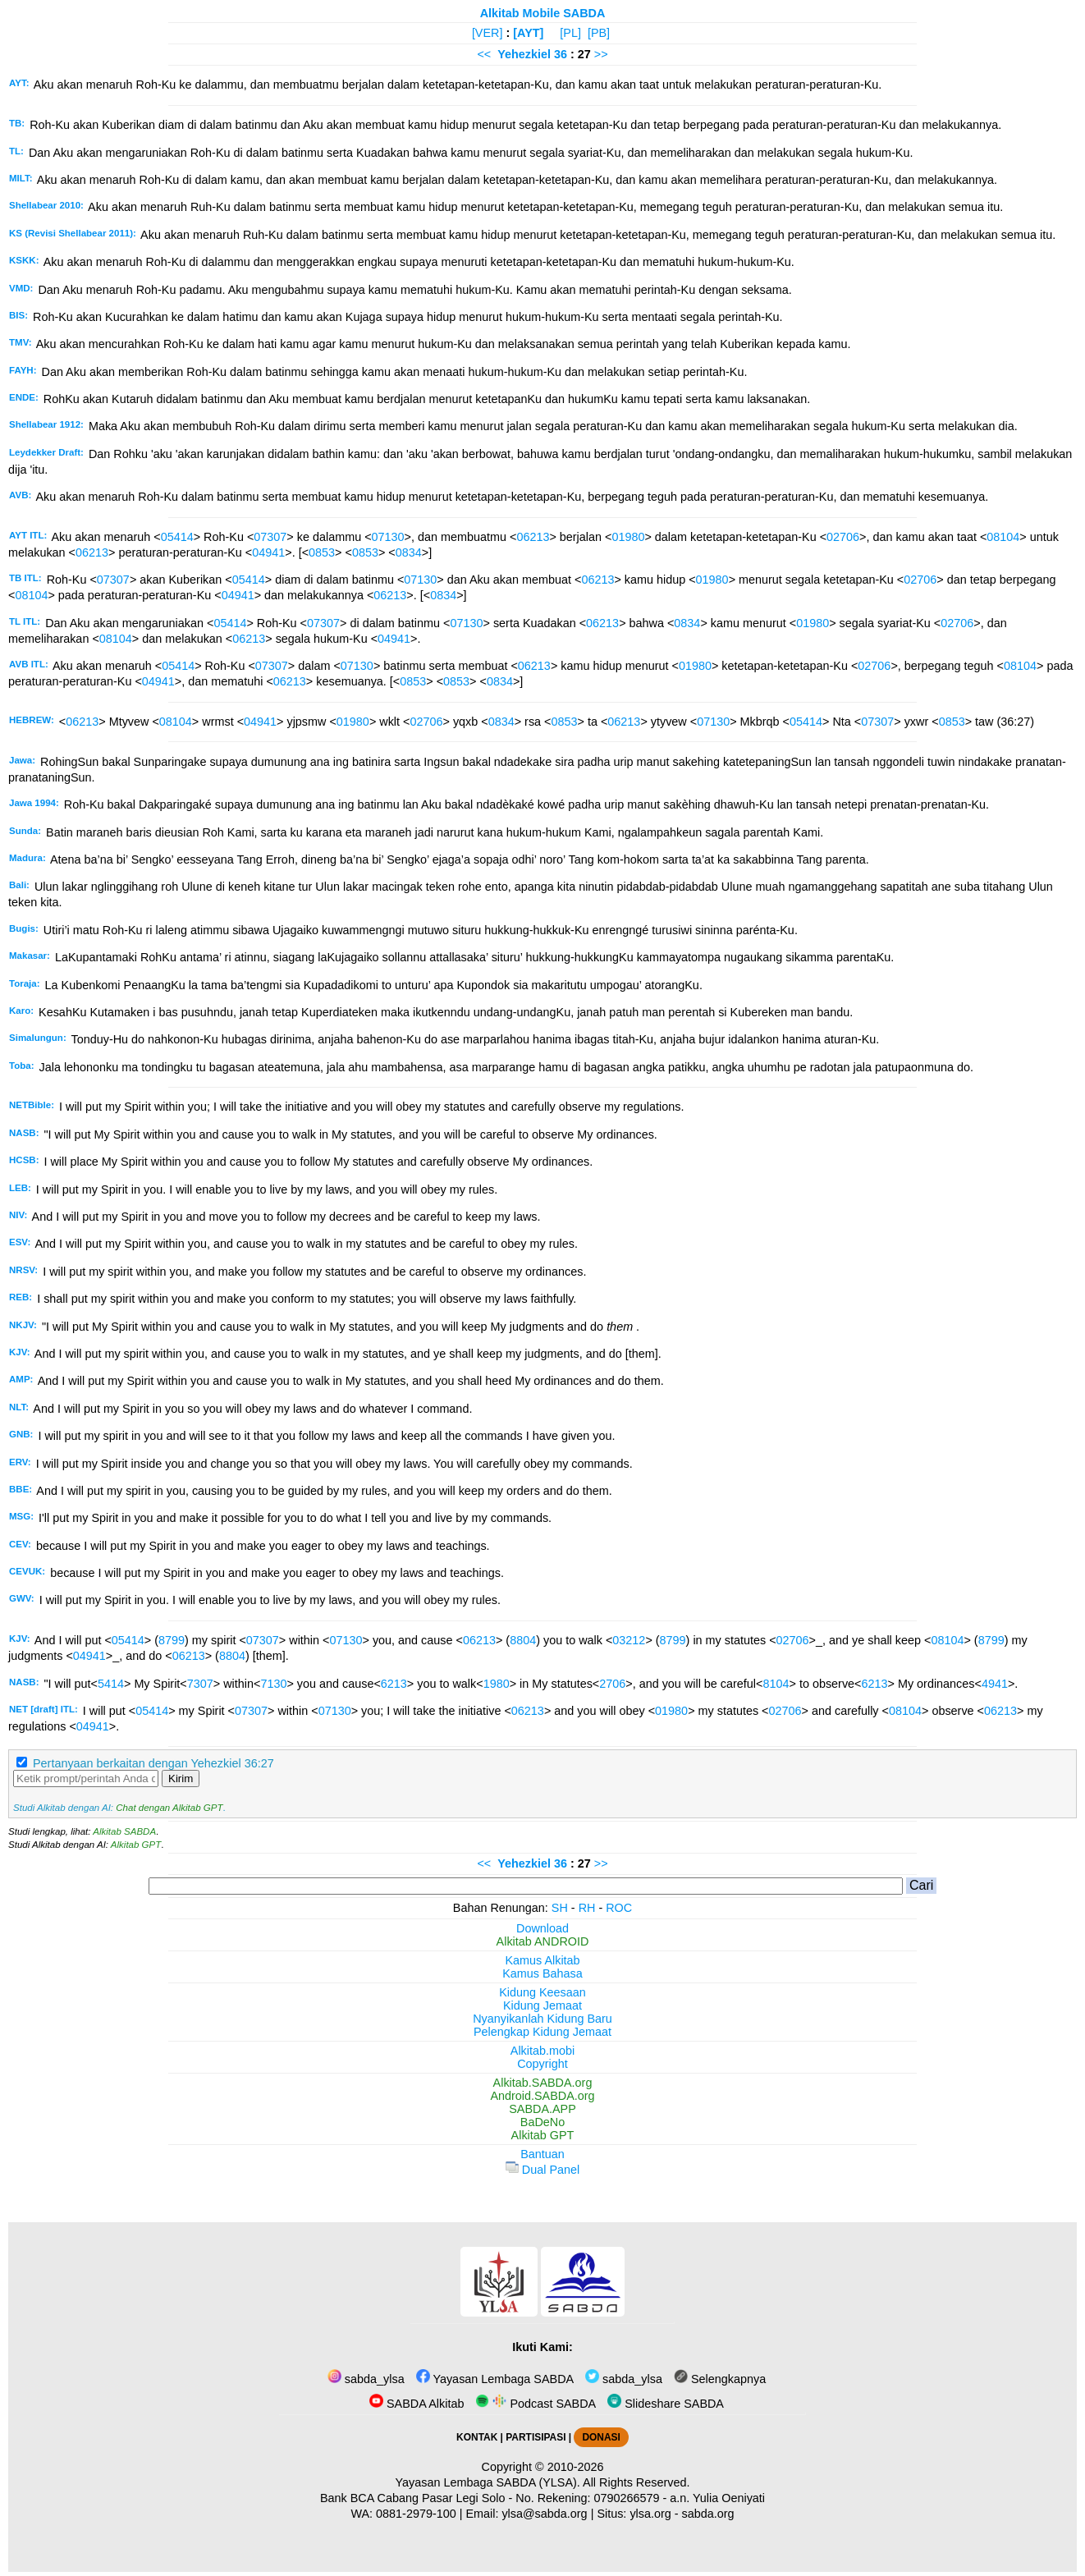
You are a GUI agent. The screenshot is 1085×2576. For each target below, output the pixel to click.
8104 (775, 1683)
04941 (268, 552)
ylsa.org (650, 2513)
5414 (111, 1683)
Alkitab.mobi (542, 2050)
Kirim (180, 1778)
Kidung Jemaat (542, 2005)
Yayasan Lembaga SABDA (495, 2379)
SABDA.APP (542, 2108)
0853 (322, 552)
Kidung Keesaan (542, 1992)
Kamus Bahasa (542, 1973)
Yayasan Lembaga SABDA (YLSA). (488, 2482)
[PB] (599, 32)
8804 (523, 1640)
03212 (628, 1640)
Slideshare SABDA (665, 2403)
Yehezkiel (524, 54)
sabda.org (708, 2513)
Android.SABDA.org (542, 2095)
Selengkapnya (720, 2379)
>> (601, 54)
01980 (627, 536)
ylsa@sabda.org (544, 2513)
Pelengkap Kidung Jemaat (542, 2031)
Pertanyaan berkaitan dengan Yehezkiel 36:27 (153, 1763)
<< (484, 54)
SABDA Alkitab (416, 2403)
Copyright (542, 2063)
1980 (496, 1683)
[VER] (487, 32)
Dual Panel (542, 2169)
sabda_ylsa (366, 2379)
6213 (394, 1683)
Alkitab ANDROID (543, 1941)
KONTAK (476, 2437)
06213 (532, 536)
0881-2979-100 (416, 2513)
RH (587, 1907)
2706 (612, 1683)
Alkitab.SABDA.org (543, 2082)
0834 (409, 552)
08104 (1003, 536)
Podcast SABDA (535, 2403)
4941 (995, 1683)
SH (560, 1907)
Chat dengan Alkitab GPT (169, 1808)
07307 (270, 536)
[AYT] (528, 32)
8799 (171, 1640)
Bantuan (542, 2154)
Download (542, 1928)
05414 (177, 536)
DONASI (601, 2437)
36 (562, 54)
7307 (200, 1683)
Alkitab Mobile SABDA (543, 13)
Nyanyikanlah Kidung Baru (542, 2018)
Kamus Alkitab (542, 1960)
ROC (619, 1907)
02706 (842, 536)
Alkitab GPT (136, 1844)
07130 (388, 536)
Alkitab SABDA (124, 1831)
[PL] (570, 32)
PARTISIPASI (535, 2437)
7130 (273, 1683)
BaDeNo (542, 2122)
